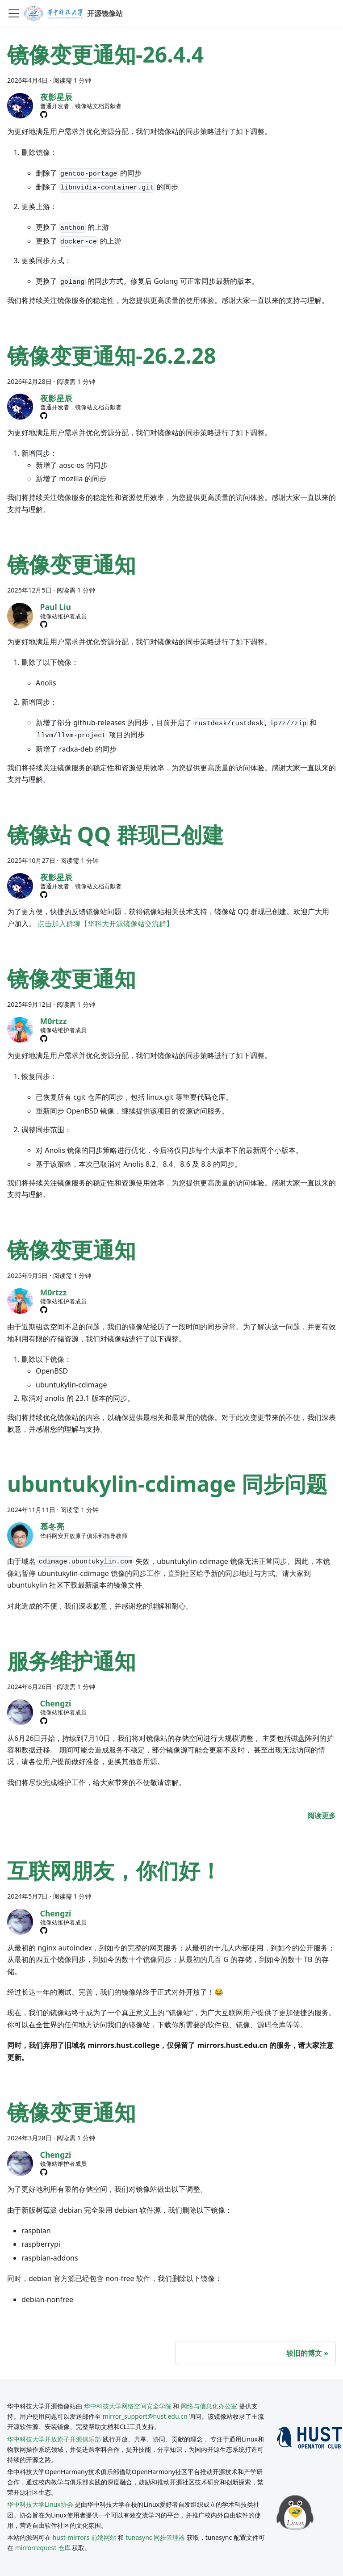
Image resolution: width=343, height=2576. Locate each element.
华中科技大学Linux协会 (41, 2504)
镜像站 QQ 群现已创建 (115, 834)
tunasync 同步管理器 (155, 2537)
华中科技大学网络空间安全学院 (128, 2406)
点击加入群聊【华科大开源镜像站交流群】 (105, 924)
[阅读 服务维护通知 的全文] (321, 1815)
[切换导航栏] (14, 13)
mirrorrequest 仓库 (43, 2547)
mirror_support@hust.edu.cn (145, 2416)
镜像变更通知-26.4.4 (105, 54)
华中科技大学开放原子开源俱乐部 (54, 2439)
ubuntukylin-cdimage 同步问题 (167, 1483)
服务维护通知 (71, 1660)
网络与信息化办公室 (209, 2406)
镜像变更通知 (71, 564)
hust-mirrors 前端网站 (84, 2537)
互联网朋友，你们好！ (114, 1870)
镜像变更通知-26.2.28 (111, 355)
